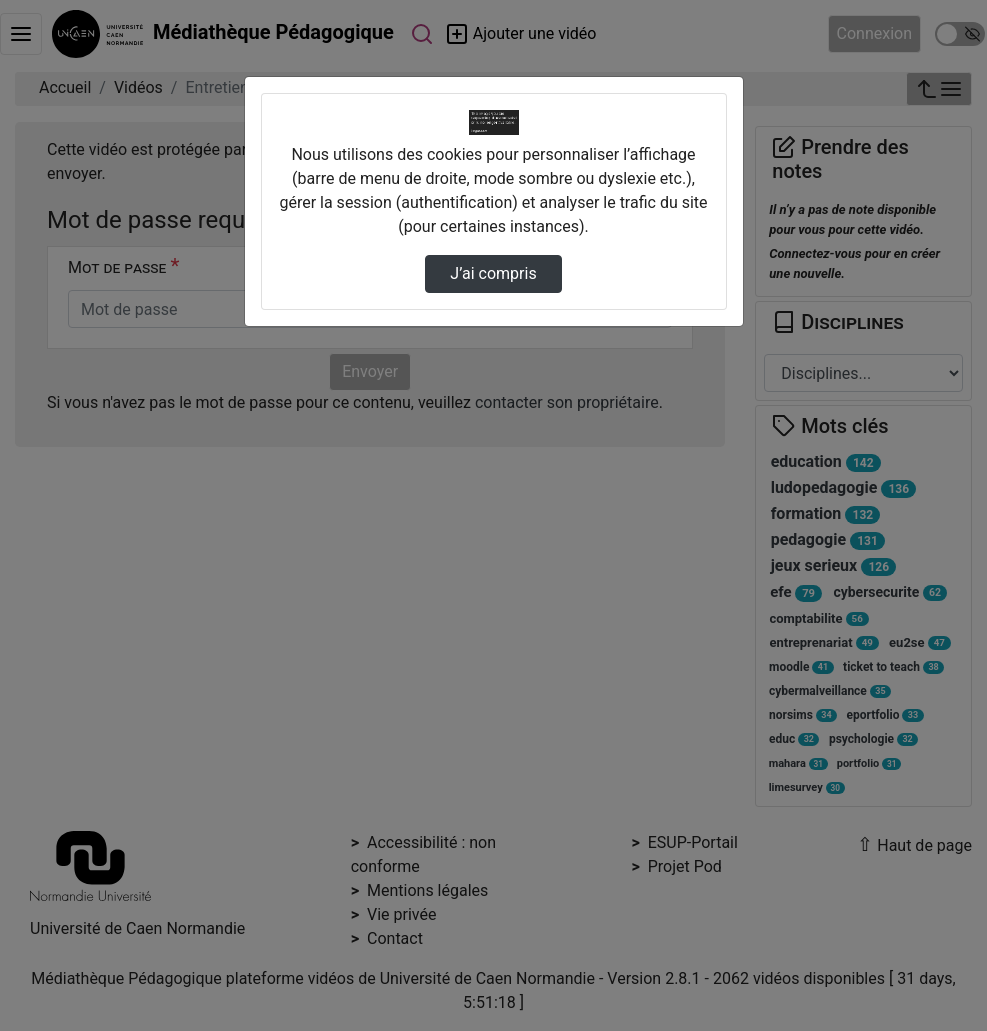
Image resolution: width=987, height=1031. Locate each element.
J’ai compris (493, 273)
